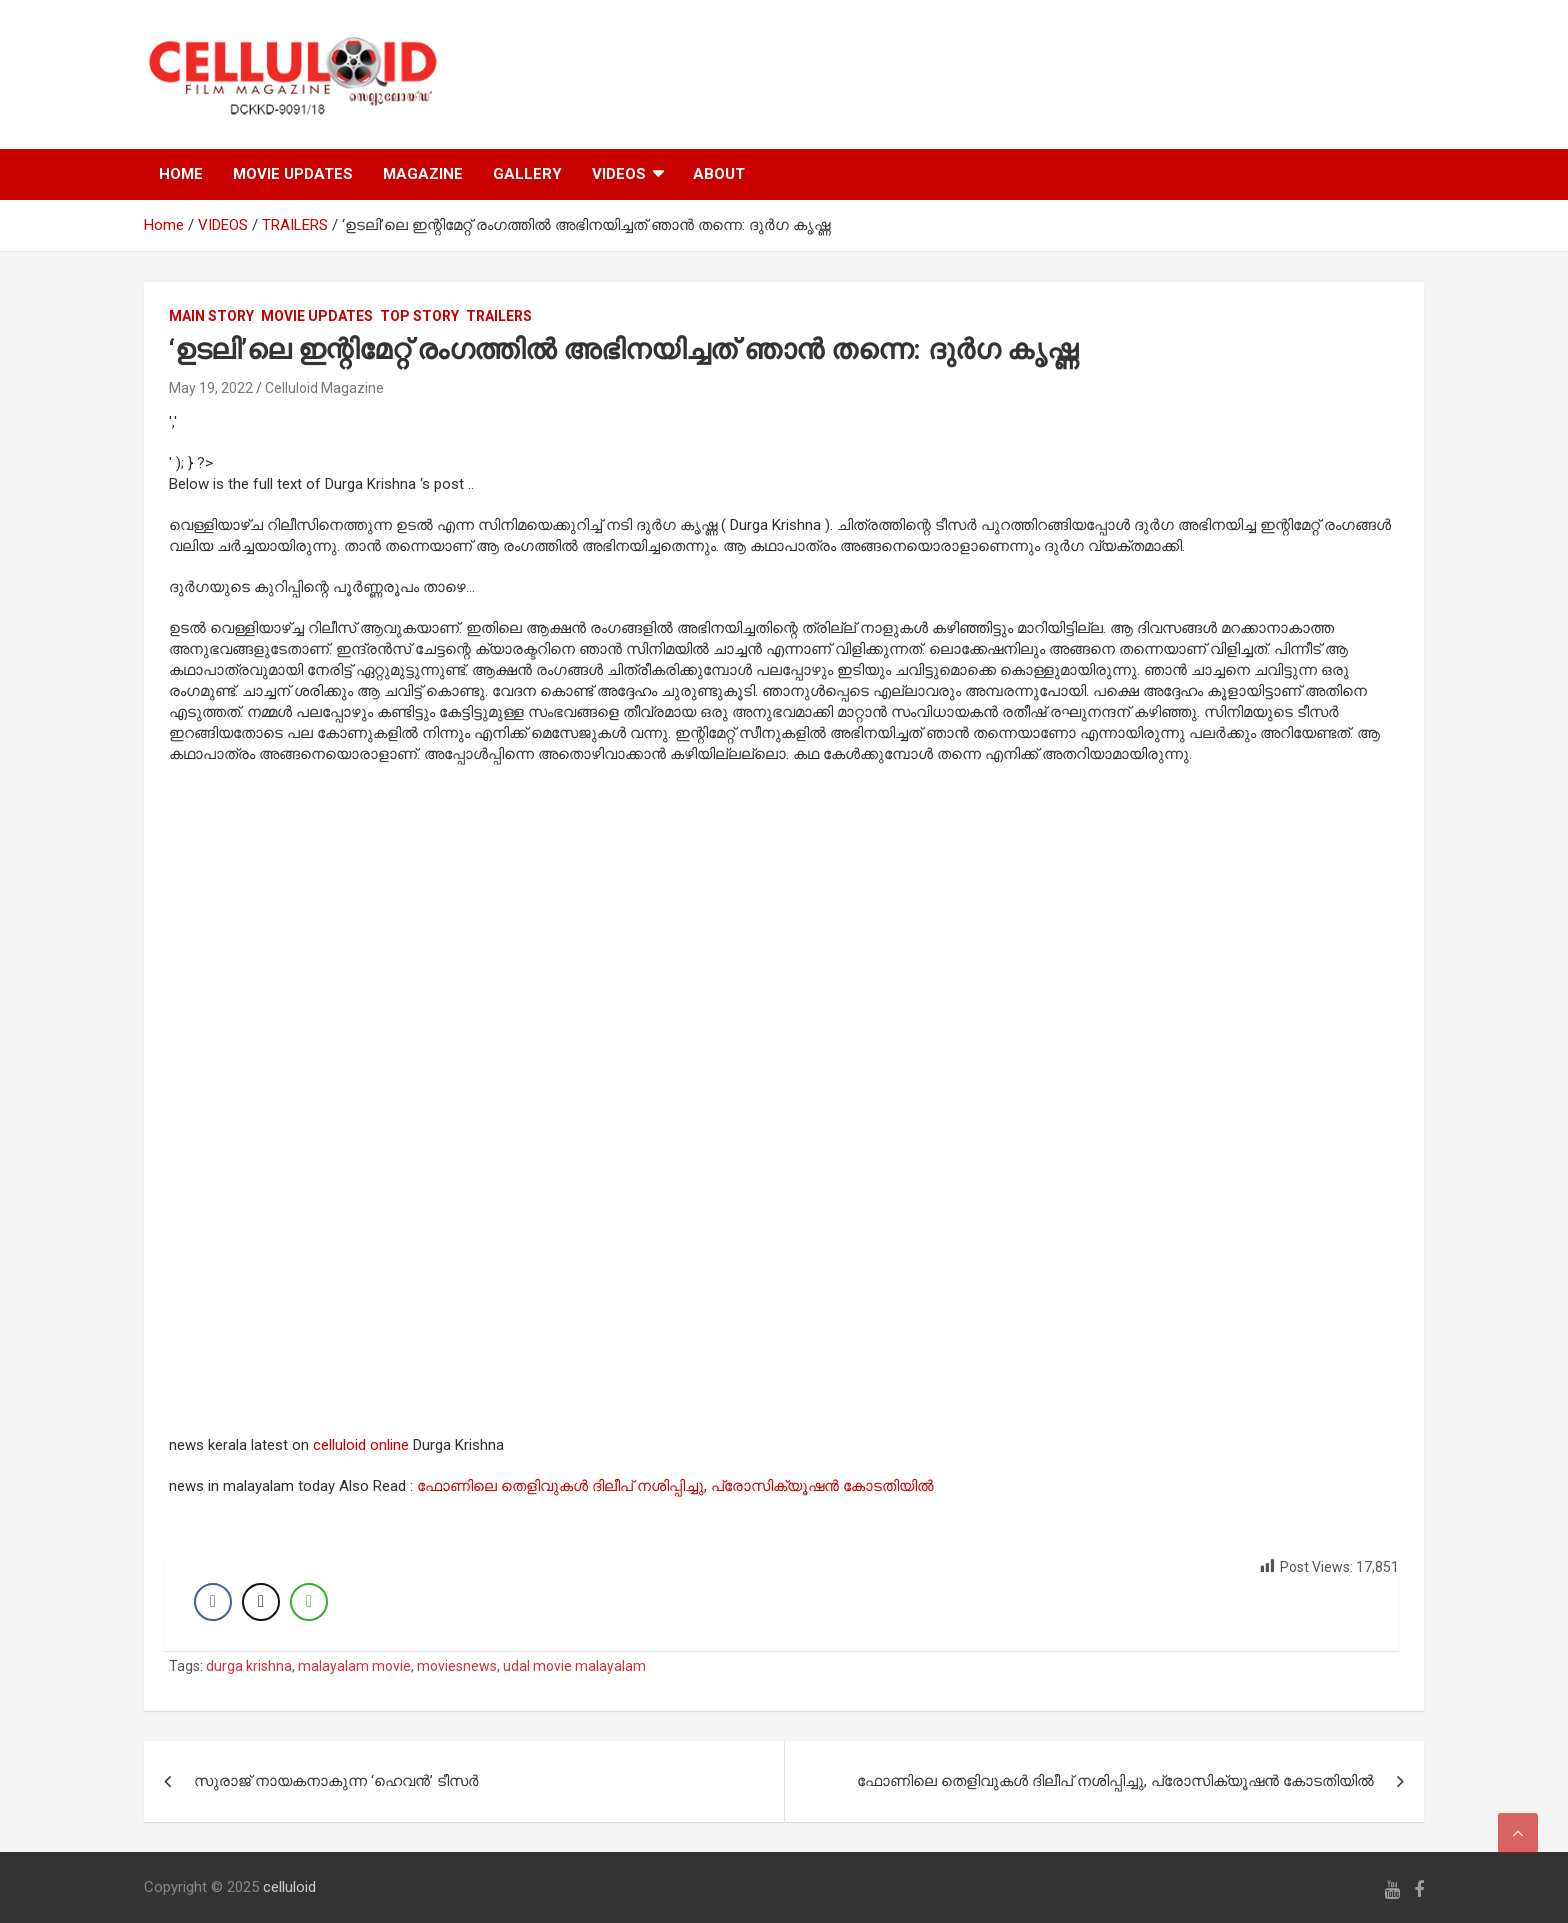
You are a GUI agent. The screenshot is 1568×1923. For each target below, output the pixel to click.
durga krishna (249, 1666)
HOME (181, 174)
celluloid (289, 1887)
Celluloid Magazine (324, 388)
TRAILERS (499, 316)
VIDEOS (619, 174)
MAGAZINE (423, 174)
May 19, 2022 (211, 388)
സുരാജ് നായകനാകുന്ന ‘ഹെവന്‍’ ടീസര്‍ (336, 1781)
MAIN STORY (211, 316)
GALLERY (527, 174)
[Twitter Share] (261, 1602)
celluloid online (361, 1445)
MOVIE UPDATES (293, 174)
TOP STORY (419, 316)
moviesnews (457, 1666)
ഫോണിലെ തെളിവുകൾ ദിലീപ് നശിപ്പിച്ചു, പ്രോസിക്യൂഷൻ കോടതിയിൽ (675, 1486)
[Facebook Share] (213, 1602)
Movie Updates (317, 316)
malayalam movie (354, 1666)
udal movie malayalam (574, 1666)
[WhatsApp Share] (309, 1602)
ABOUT (719, 174)
